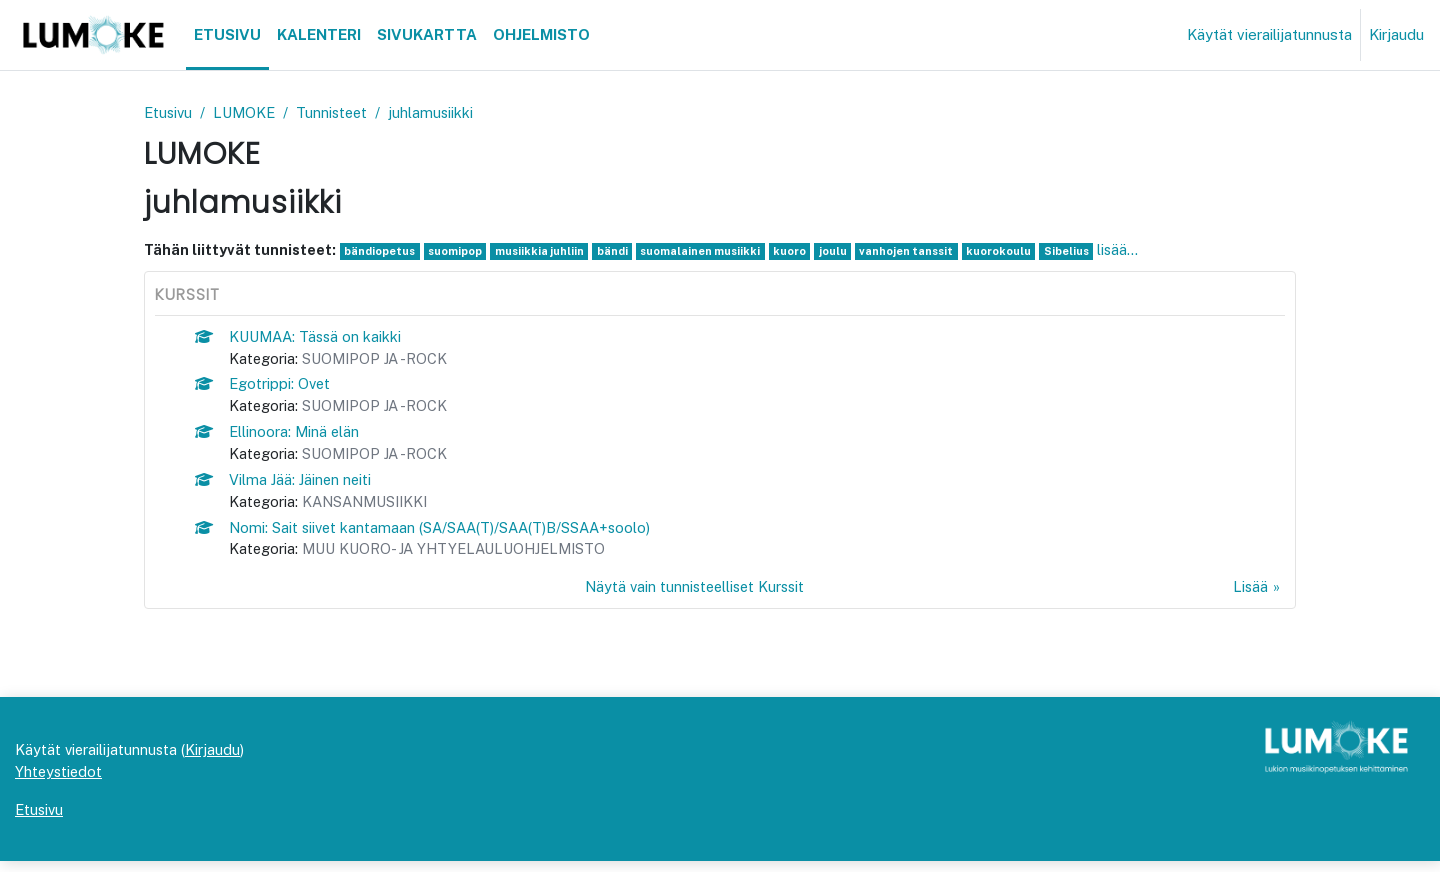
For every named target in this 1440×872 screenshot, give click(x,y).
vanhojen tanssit (918, 252)
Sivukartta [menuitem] (427, 34)
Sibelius (1081, 252)
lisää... (1133, 250)
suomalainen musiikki (708, 252)
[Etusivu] (93, 35)
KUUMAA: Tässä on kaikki (319, 337)
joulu (843, 252)
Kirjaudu (1396, 34)
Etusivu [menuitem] (227, 34)
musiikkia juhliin (544, 252)
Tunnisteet (339, 112)
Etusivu (169, 112)
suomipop (458, 252)
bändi (618, 252)
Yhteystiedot (60, 781)
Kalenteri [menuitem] (319, 34)
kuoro (799, 252)
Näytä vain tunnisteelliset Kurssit (694, 594)
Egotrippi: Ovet (282, 386)
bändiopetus (382, 252)
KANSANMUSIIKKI (371, 507)
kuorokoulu (1012, 252)
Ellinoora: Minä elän (296, 435)
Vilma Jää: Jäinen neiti (303, 484)
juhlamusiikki (440, 112)
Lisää (1250, 594)
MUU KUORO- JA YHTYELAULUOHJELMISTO (463, 556)
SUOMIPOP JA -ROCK (379, 360)
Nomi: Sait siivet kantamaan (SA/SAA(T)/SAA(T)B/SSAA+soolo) (446, 533)
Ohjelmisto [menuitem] (541, 34)
